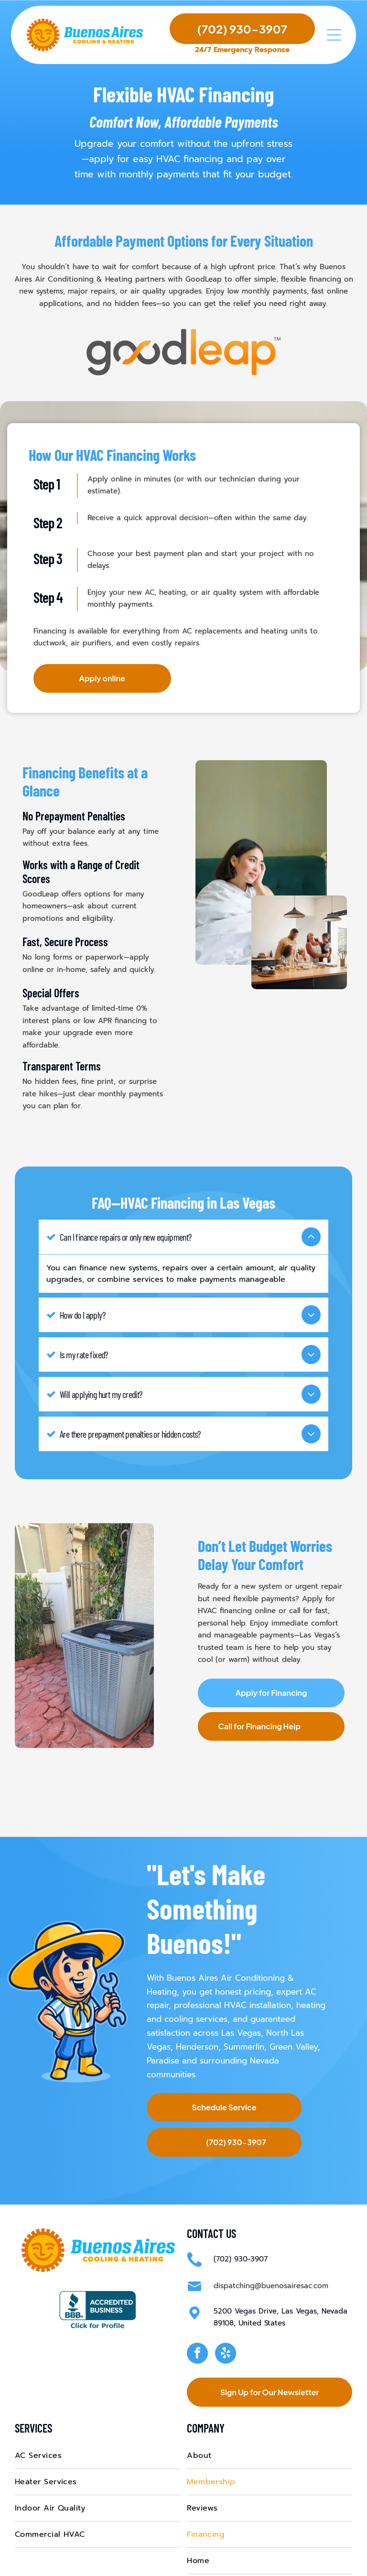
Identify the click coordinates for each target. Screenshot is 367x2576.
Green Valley (294, 2008)
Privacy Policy (309, 2563)
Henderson (197, 2008)
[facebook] (197, 2316)
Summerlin (244, 2008)
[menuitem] (97, 2417)
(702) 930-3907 (241, 2221)
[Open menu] (334, 36)
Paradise (163, 2022)
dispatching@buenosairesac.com (271, 2247)
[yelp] (225, 2316)
